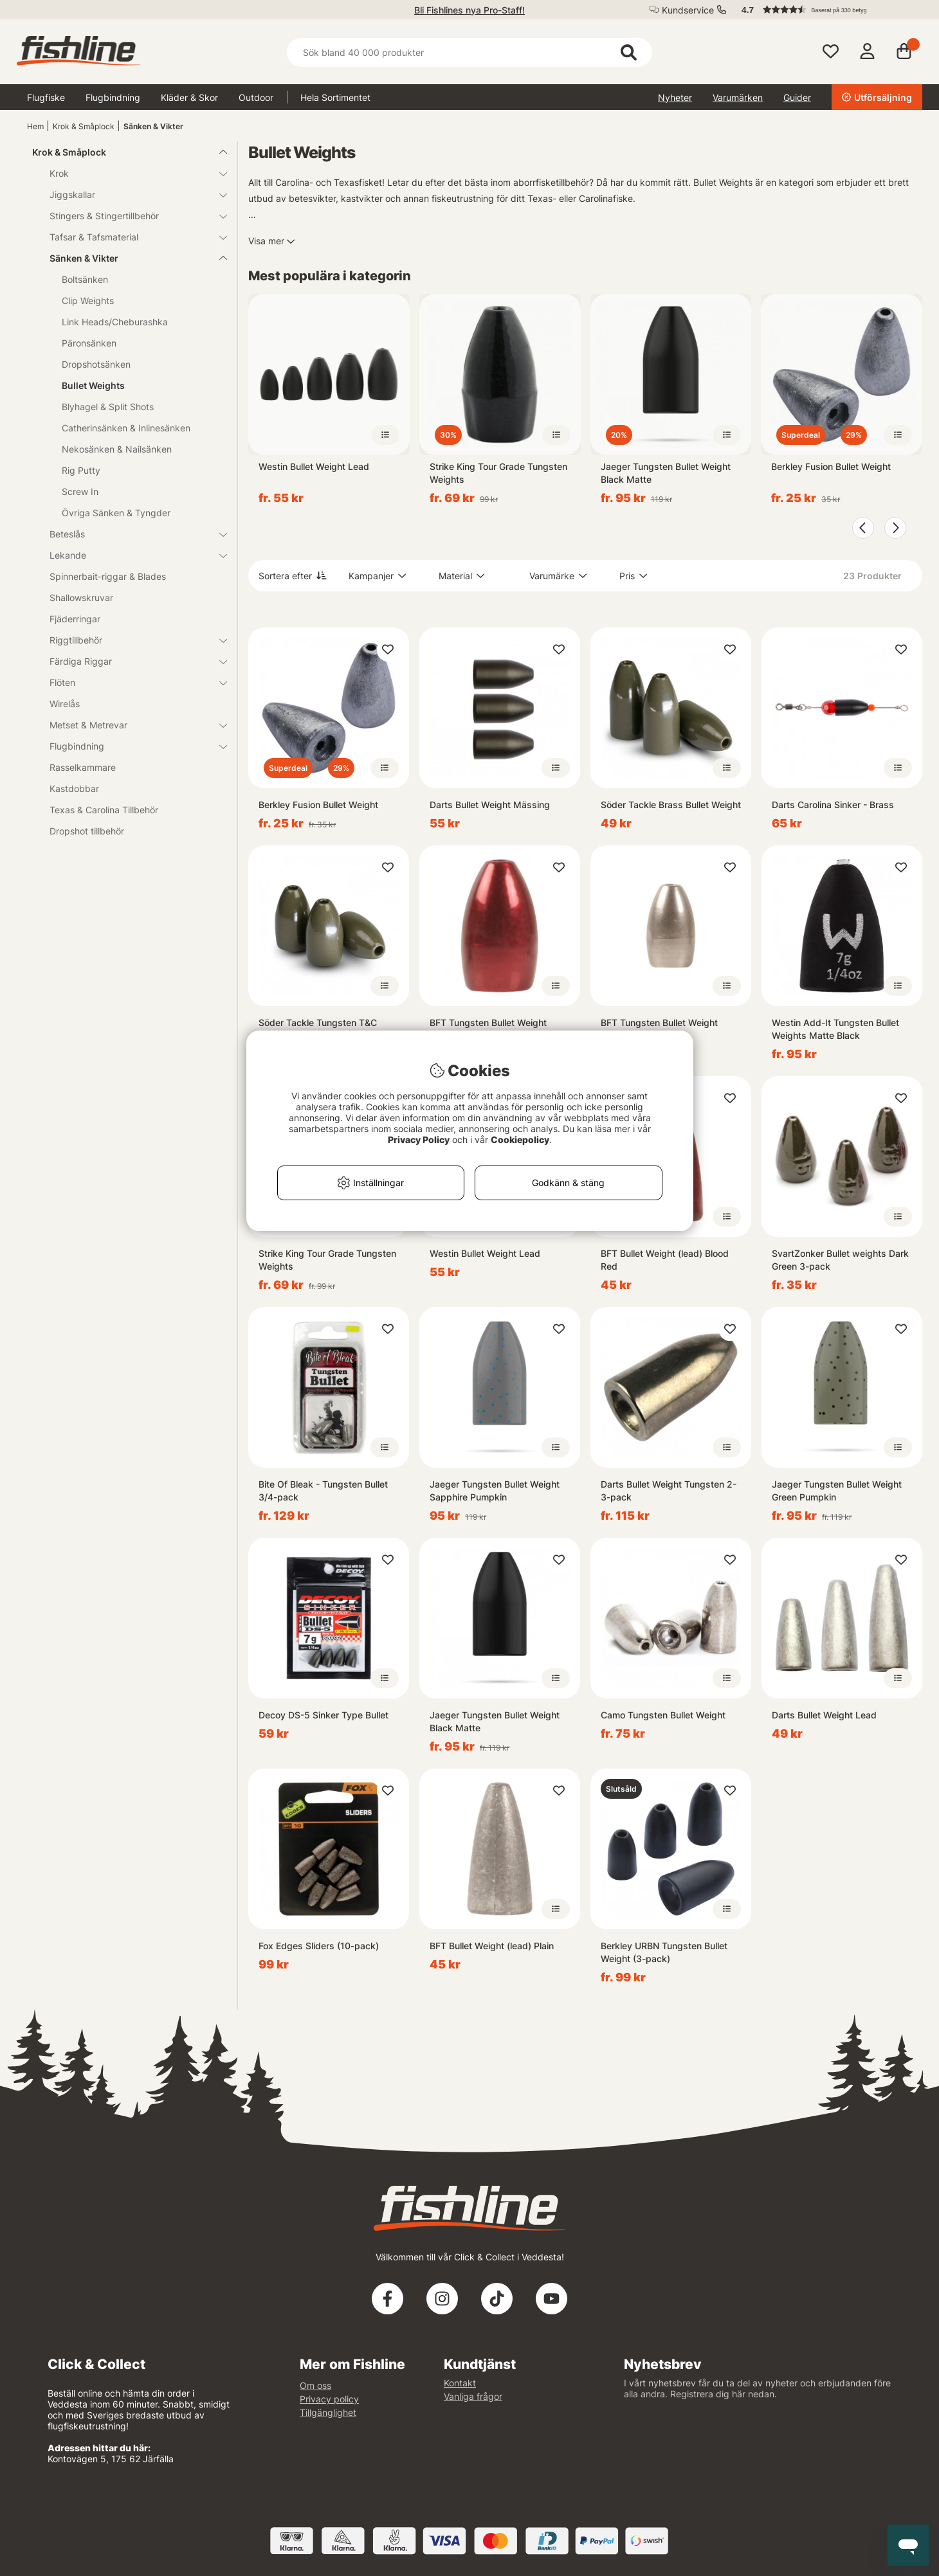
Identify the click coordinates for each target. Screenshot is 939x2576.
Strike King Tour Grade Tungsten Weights (498, 473)
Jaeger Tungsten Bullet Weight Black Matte (666, 473)
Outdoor (256, 97)
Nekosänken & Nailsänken (117, 449)
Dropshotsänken (96, 364)
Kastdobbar (74, 788)
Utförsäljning (877, 97)
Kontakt (460, 2382)
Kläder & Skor (189, 97)
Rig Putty (81, 470)
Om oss (315, 2385)
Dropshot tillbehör (87, 830)
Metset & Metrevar (131, 724)
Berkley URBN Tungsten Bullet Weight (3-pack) (664, 1952)
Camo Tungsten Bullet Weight (663, 1714)
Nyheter (675, 97)
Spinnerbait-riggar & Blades (108, 576)
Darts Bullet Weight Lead (824, 1714)
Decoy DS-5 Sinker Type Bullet (323, 1714)
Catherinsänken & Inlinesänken (126, 427)
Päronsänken (89, 343)
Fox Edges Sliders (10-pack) (319, 1945)
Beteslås (131, 533)
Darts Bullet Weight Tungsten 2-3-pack (668, 1490)
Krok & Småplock (83, 126)
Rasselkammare (83, 767)
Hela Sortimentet (335, 97)
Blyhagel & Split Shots (108, 406)
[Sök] (469, 52)
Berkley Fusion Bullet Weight (831, 466)
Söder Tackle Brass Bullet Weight (671, 804)
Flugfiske (46, 97)
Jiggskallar (131, 194)
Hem (35, 126)
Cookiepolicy (520, 1139)
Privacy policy (329, 2398)
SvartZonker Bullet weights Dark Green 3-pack (840, 1260)
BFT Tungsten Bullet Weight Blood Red (488, 1029)
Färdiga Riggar (131, 661)
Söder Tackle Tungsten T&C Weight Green (318, 1029)
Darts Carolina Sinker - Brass (833, 804)
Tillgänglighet (328, 2412)
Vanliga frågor (473, 2396)
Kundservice (688, 10)
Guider (797, 97)
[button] (825, 9)
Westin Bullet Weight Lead (314, 466)
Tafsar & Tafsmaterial (131, 236)
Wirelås (65, 703)
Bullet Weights (93, 385)
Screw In (80, 491)
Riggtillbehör (131, 640)
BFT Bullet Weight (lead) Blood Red (665, 1260)
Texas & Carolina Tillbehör (104, 809)
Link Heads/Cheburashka (115, 321)
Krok (131, 173)
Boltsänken (85, 279)
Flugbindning (113, 97)
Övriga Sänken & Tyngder (116, 512)
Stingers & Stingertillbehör (131, 215)
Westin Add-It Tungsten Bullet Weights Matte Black (835, 1029)
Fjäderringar (75, 618)
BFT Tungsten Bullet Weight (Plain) (659, 1029)
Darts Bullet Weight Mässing (490, 804)
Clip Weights (88, 300)
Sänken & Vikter (153, 126)
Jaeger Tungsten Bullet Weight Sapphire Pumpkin (495, 1490)
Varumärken (738, 97)
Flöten (131, 682)
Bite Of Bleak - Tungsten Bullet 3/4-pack (323, 1490)
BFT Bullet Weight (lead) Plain (492, 1945)
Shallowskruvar (81, 597)
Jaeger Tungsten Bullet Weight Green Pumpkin (837, 1490)
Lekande (131, 555)
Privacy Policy (419, 1139)
